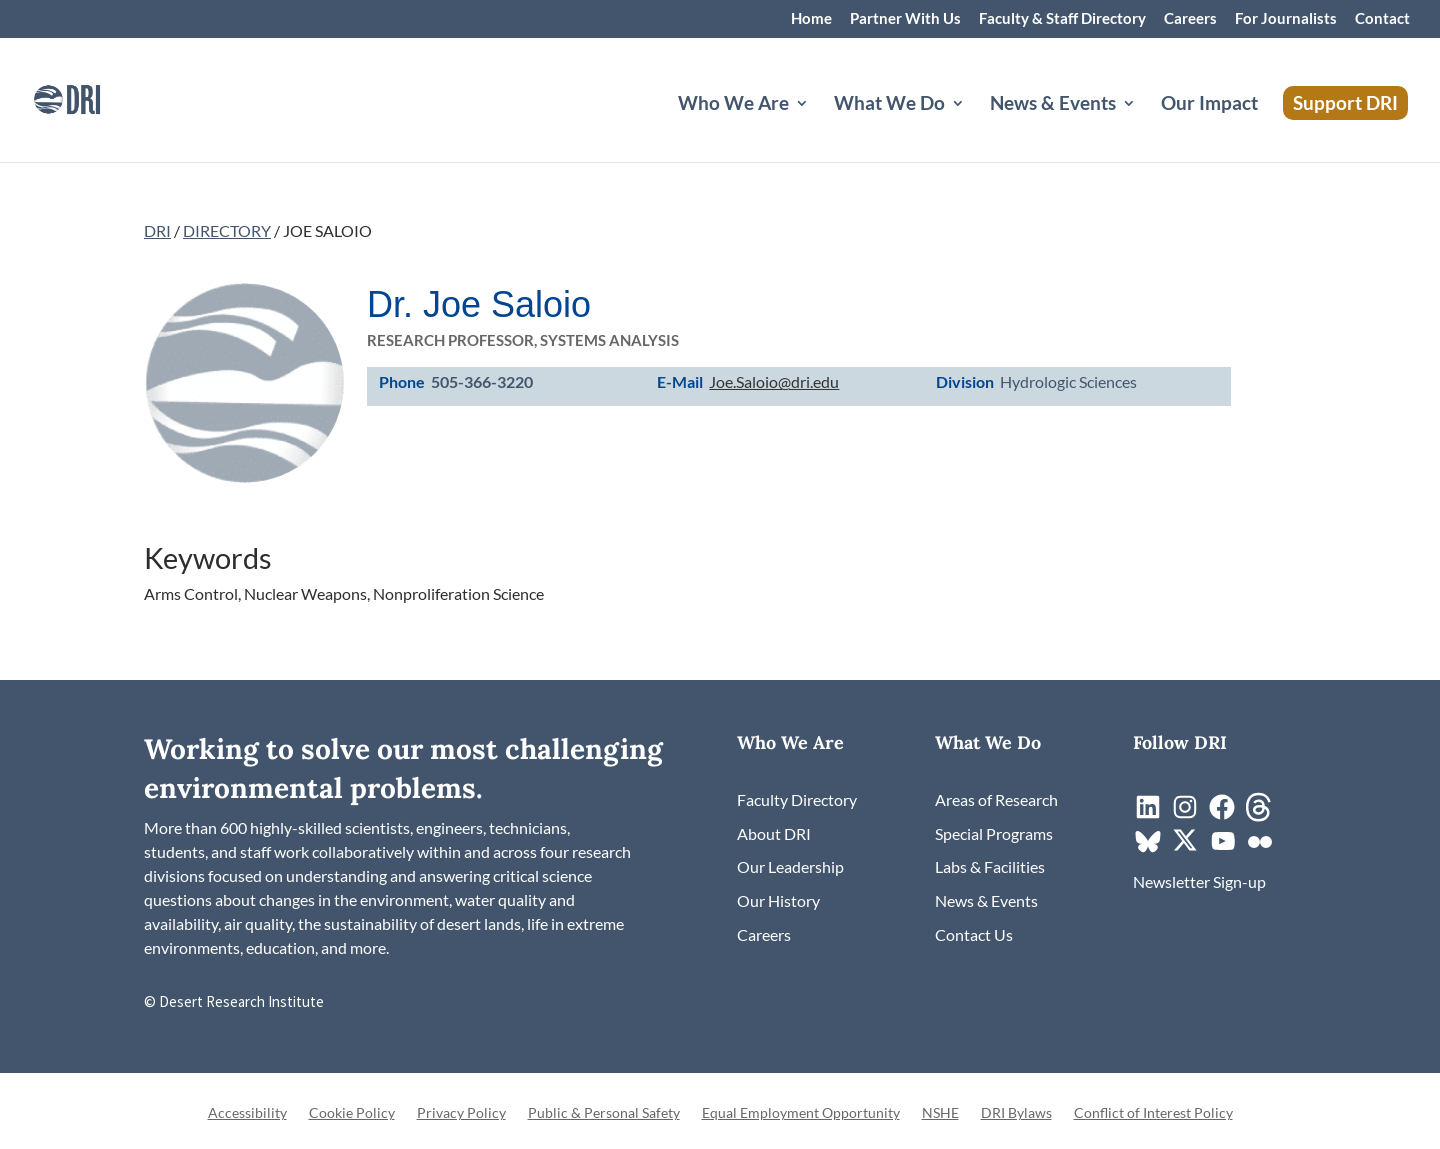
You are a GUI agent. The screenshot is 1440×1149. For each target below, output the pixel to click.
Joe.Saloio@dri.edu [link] (774, 381)
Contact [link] (1382, 19)
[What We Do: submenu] (974, 127)
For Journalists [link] (1286, 19)
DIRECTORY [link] (227, 230)
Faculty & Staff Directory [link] (1062, 19)
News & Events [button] (1053, 105)
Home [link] (811, 19)
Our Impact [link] (1209, 105)
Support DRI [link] (1345, 102)
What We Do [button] (889, 105)
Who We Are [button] (733, 105)
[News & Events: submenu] (1145, 127)
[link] (95, 97)
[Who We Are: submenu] (818, 127)
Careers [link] (1190, 19)
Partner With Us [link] (905, 19)
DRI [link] (157, 230)
